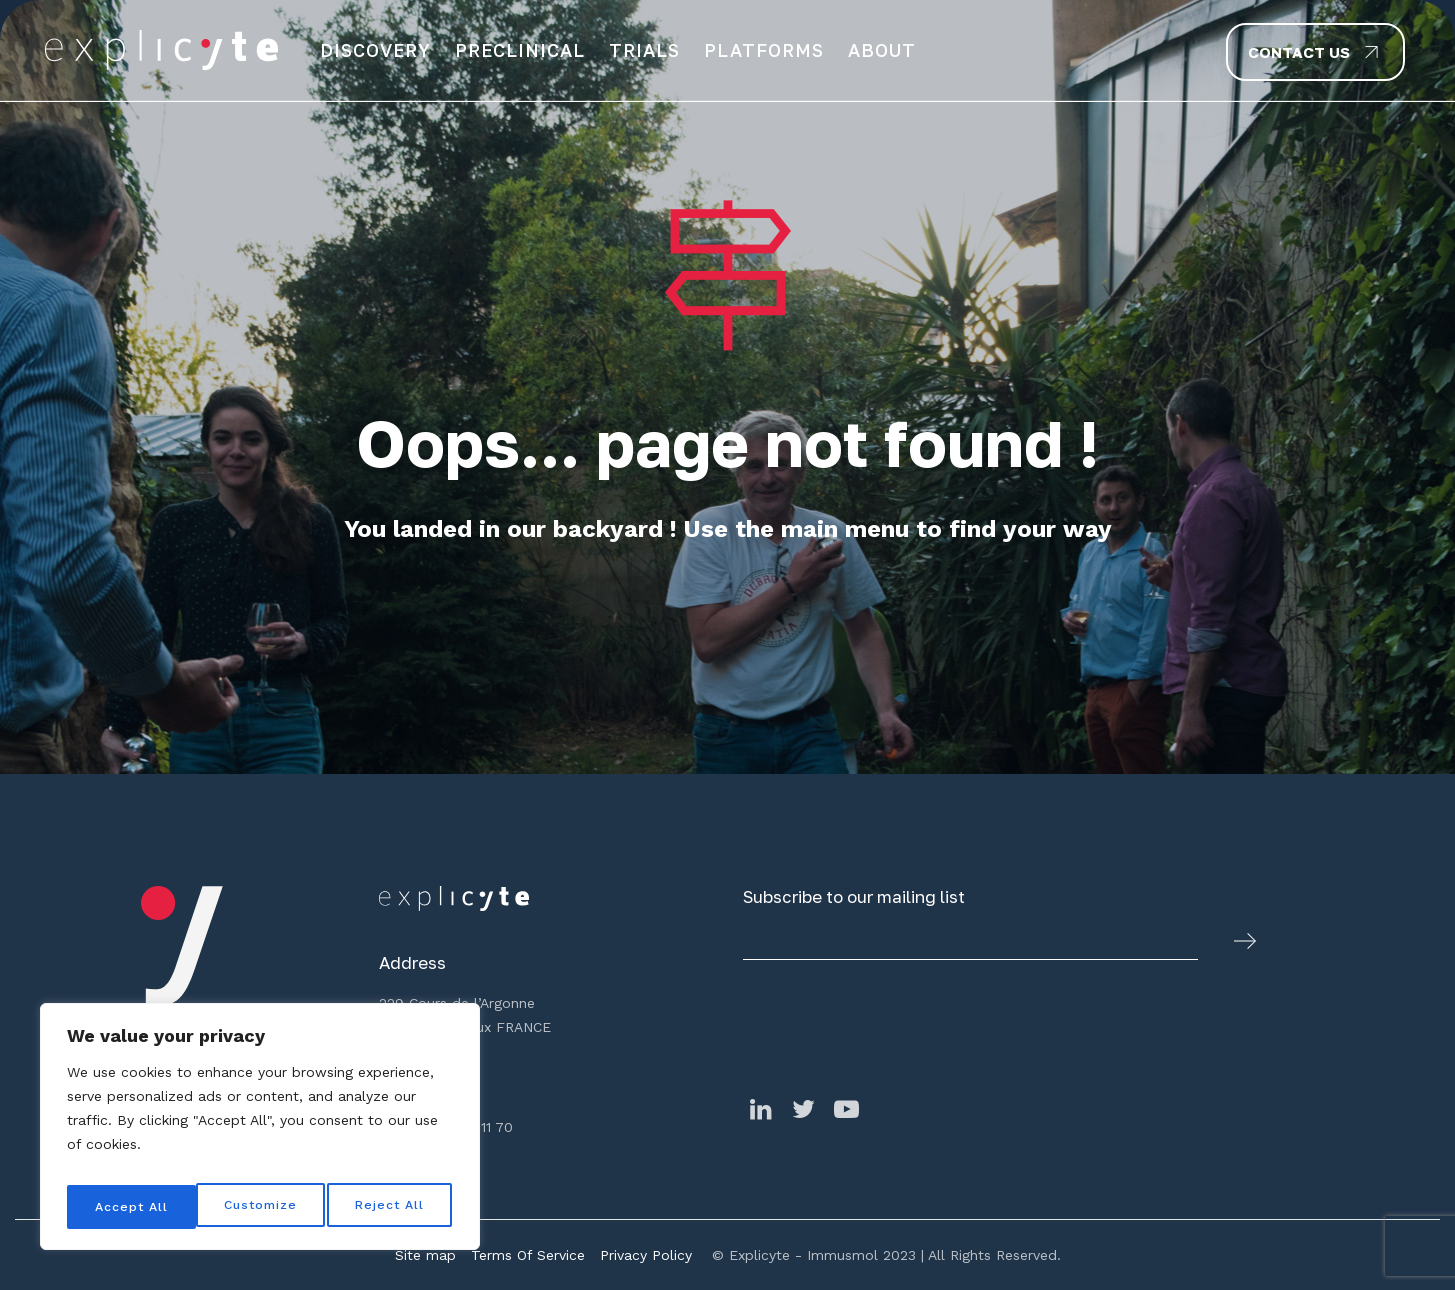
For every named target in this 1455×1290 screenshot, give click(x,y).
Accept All (391, 1207)
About (882, 50)
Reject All (262, 1207)
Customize (131, 1207)
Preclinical (520, 50)
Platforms (764, 50)
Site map (425, 1255)
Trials (644, 50)
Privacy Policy (646, 1255)
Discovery (375, 50)
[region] (260, 1133)
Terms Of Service (528, 1255)
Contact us (1299, 52)
